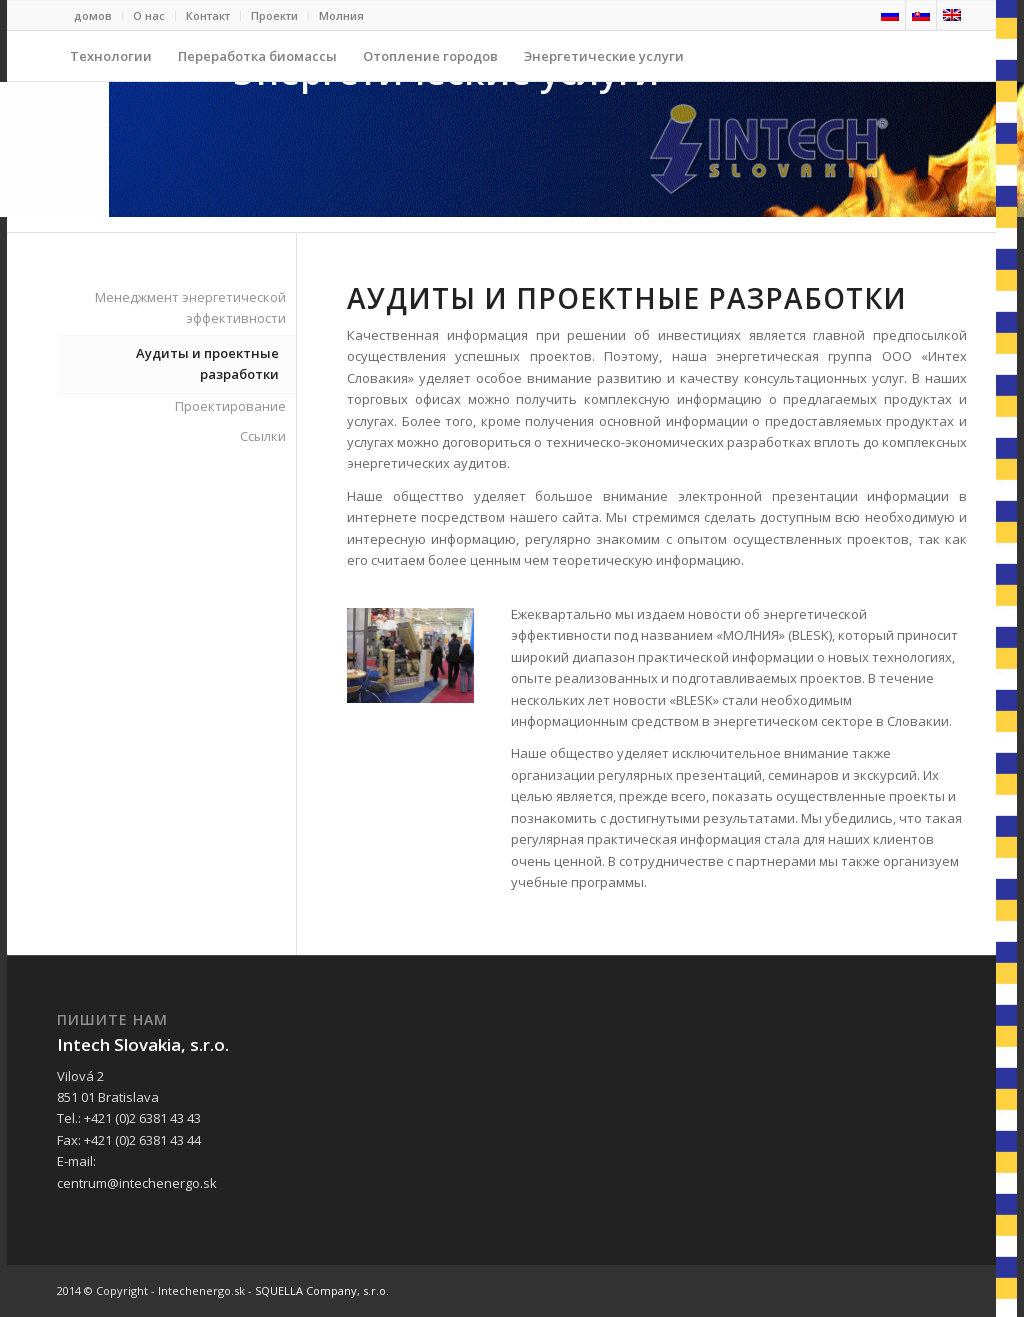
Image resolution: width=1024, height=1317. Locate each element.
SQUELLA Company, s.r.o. (322, 1290)
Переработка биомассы (257, 64)
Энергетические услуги (597, 64)
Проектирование (230, 406)
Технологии (111, 64)
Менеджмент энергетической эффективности (190, 307)
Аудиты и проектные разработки (207, 363)
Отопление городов (430, 64)
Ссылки (263, 436)
